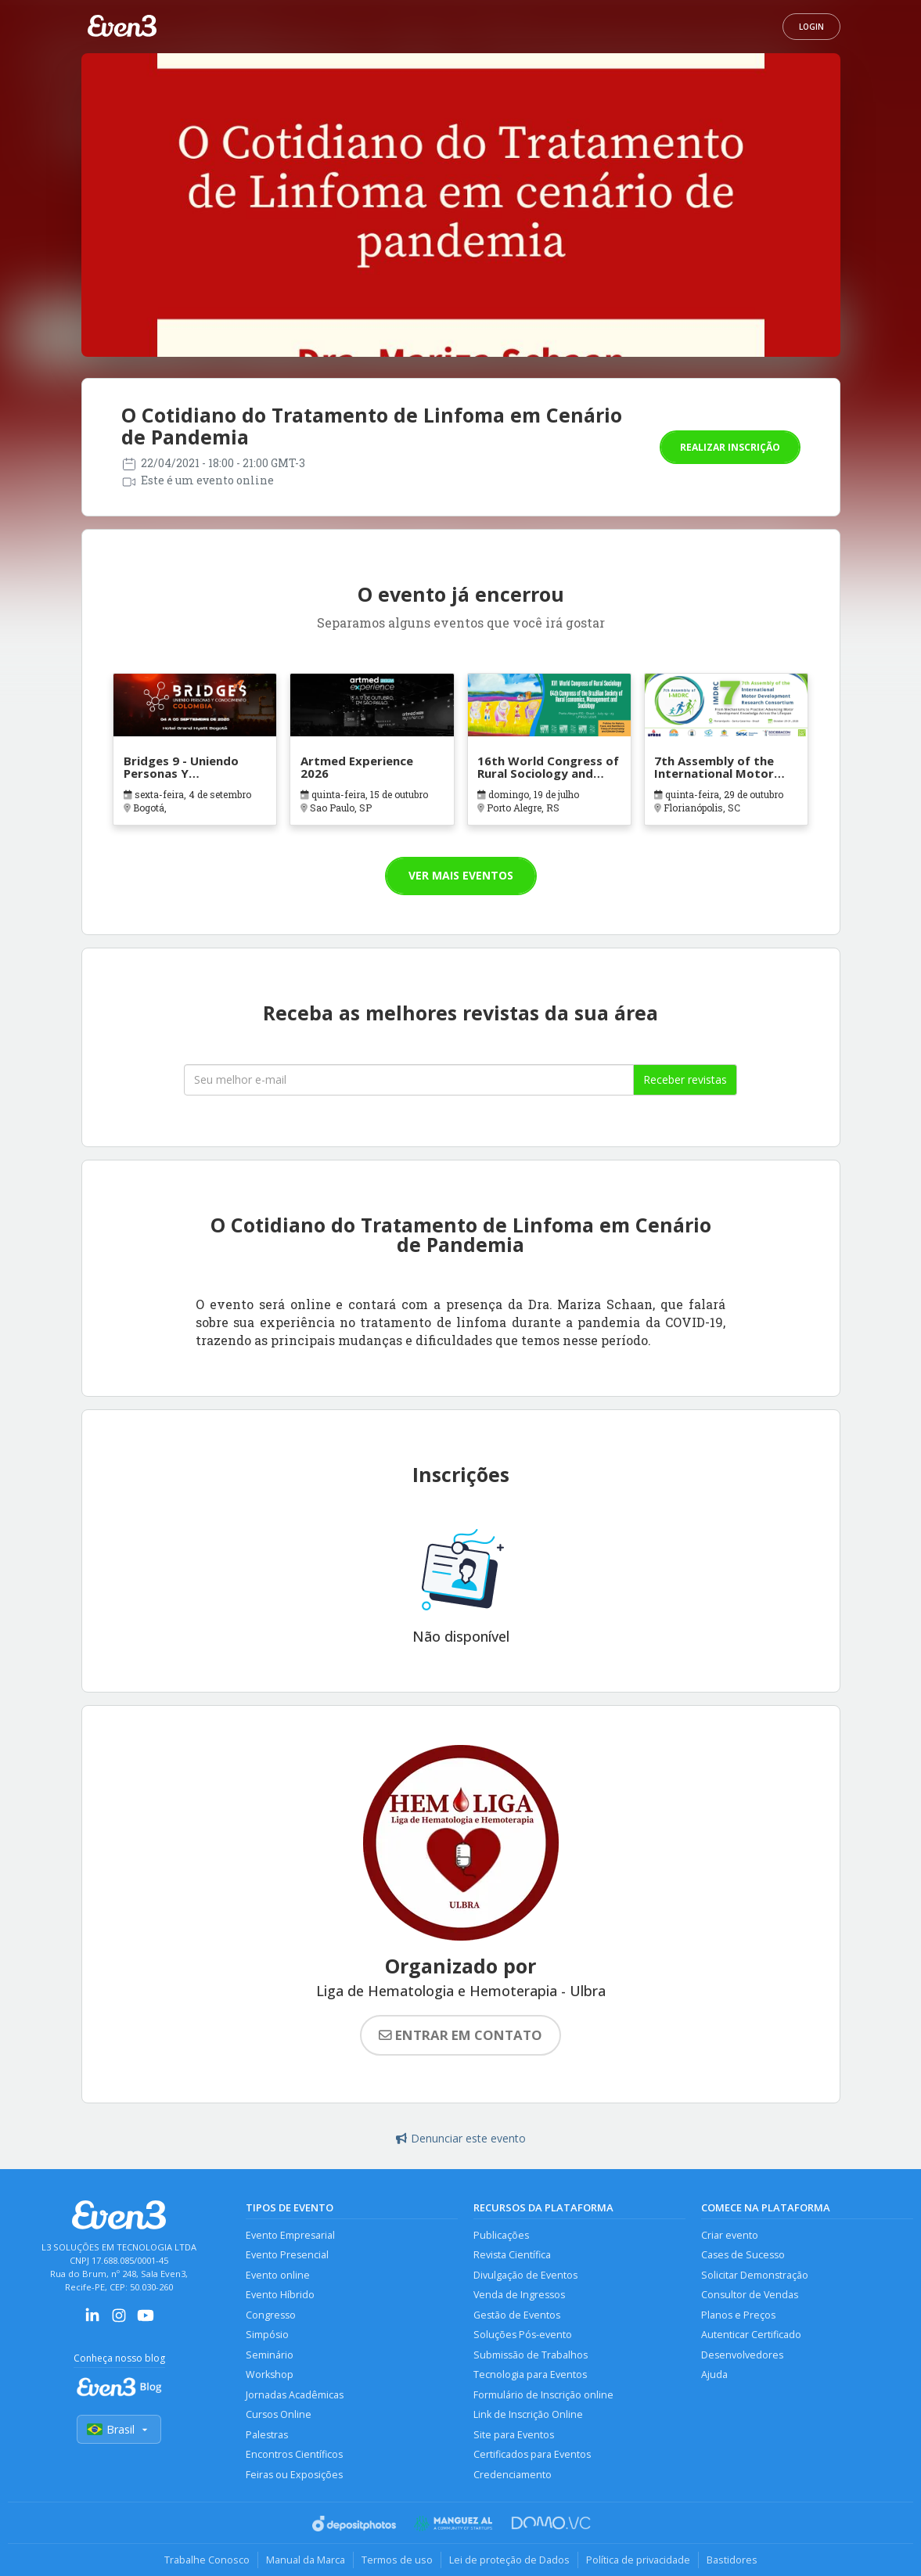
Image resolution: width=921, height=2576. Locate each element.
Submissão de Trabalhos (530, 2355)
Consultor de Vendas (749, 2294)
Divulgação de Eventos (525, 2275)
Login (811, 26)
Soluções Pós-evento (522, 2334)
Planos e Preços (738, 2315)
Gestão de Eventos (516, 2315)
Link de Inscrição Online (528, 2414)
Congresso (271, 2315)
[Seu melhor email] (409, 1080)
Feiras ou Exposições (294, 2474)
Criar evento (729, 2235)
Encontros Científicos (294, 2454)
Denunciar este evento (461, 2138)
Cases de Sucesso (743, 2254)
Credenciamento (512, 2474)
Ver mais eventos (460, 875)
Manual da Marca (305, 2560)
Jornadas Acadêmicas (295, 2395)
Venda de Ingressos (519, 2294)
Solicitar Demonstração (754, 2275)
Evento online (278, 2275)
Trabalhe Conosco (207, 2560)
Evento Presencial (287, 2254)
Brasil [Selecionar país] (119, 2429)
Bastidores (732, 2560)
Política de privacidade (638, 2560)
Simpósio (267, 2334)
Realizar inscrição (730, 447)
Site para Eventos (513, 2434)
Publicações (501, 2235)
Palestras (267, 2434)
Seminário (269, 2355)
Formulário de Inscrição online (543, 2395)
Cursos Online (278, 2414)
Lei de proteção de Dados (509, 2560)
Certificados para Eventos (532, 2454)
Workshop (269, 2374)
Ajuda (714, 2374)
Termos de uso (397, 2560)
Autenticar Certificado (751, 2334)
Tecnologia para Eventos (530, 2374)
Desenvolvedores (742, 2355)
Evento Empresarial (290, 2235)
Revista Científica (512, 2254)
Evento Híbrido (280, 2294)
